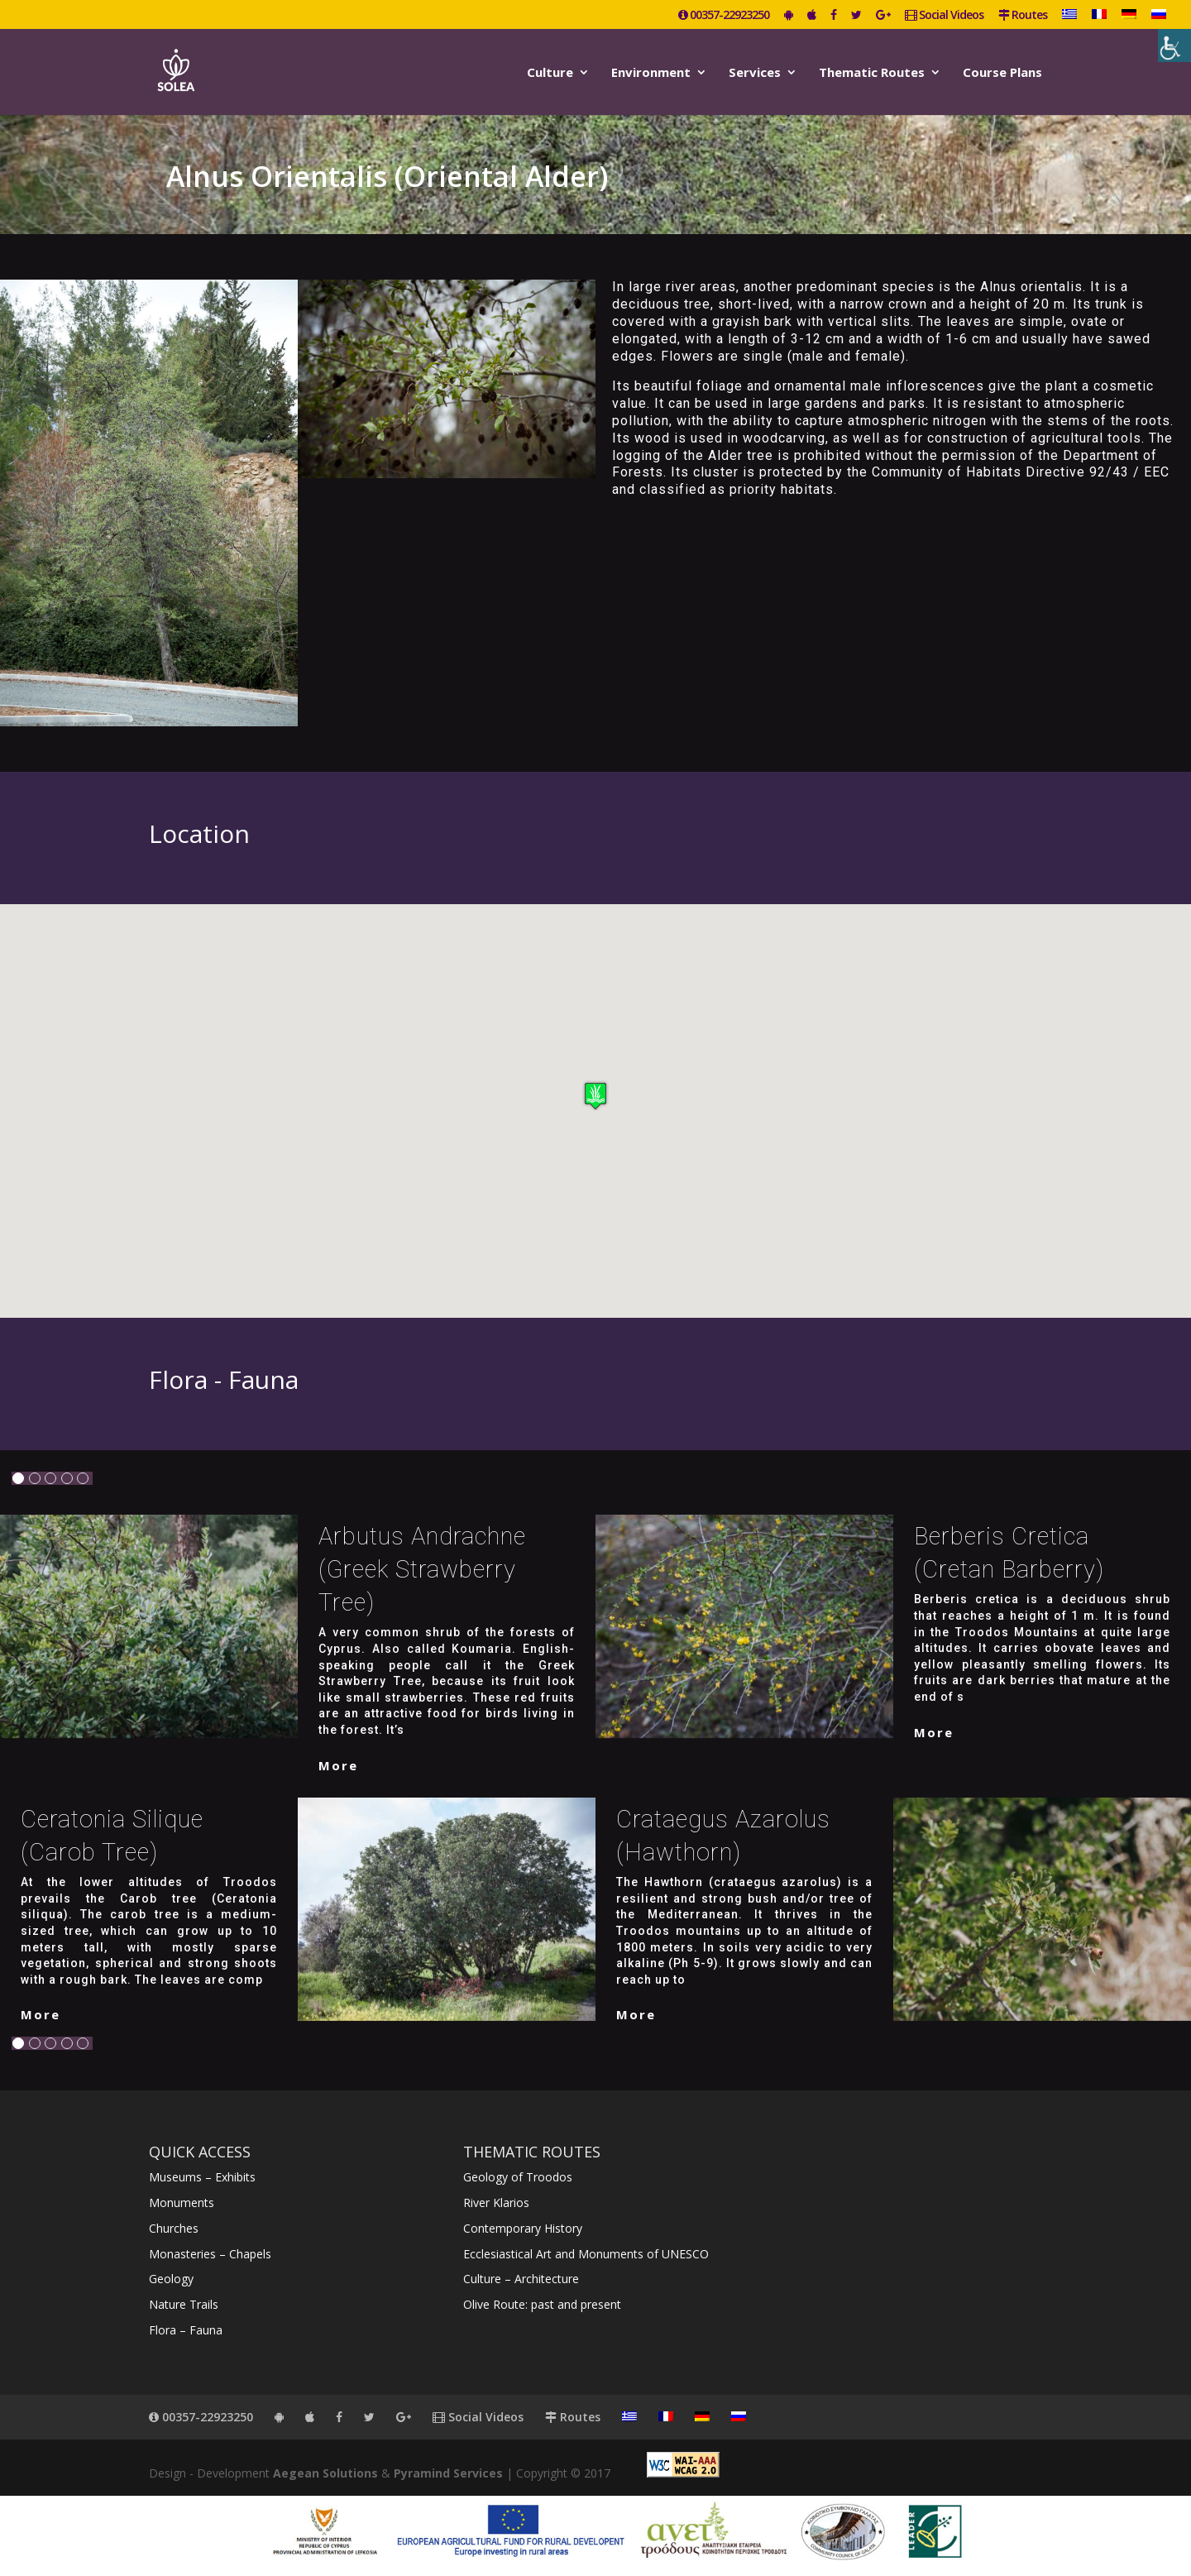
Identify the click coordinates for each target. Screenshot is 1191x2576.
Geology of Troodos (517, 2177)
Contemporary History (522, 2228)
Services (755, 73)
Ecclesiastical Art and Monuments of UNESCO (586, 2254)
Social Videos (944, 15)
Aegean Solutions (325, 2473)
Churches (173, 2228)
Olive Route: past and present (542, 2304)
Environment (651, 73)
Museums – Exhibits (202, 2177)
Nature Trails (183, 2304)
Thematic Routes (872, 73)
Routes (1022, 15)
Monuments (181, 2202)
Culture (550, 73)
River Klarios (496, 2202)
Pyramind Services (448, 2473)
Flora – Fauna (185, 2330)
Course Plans (1002, 73)
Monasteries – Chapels (210, 2254)
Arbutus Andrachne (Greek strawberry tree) (422, 1569)
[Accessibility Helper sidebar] (1174, 45)
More (338, 1765)
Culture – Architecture (521, 2278)
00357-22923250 (723, 15)
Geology (171, 2278)
